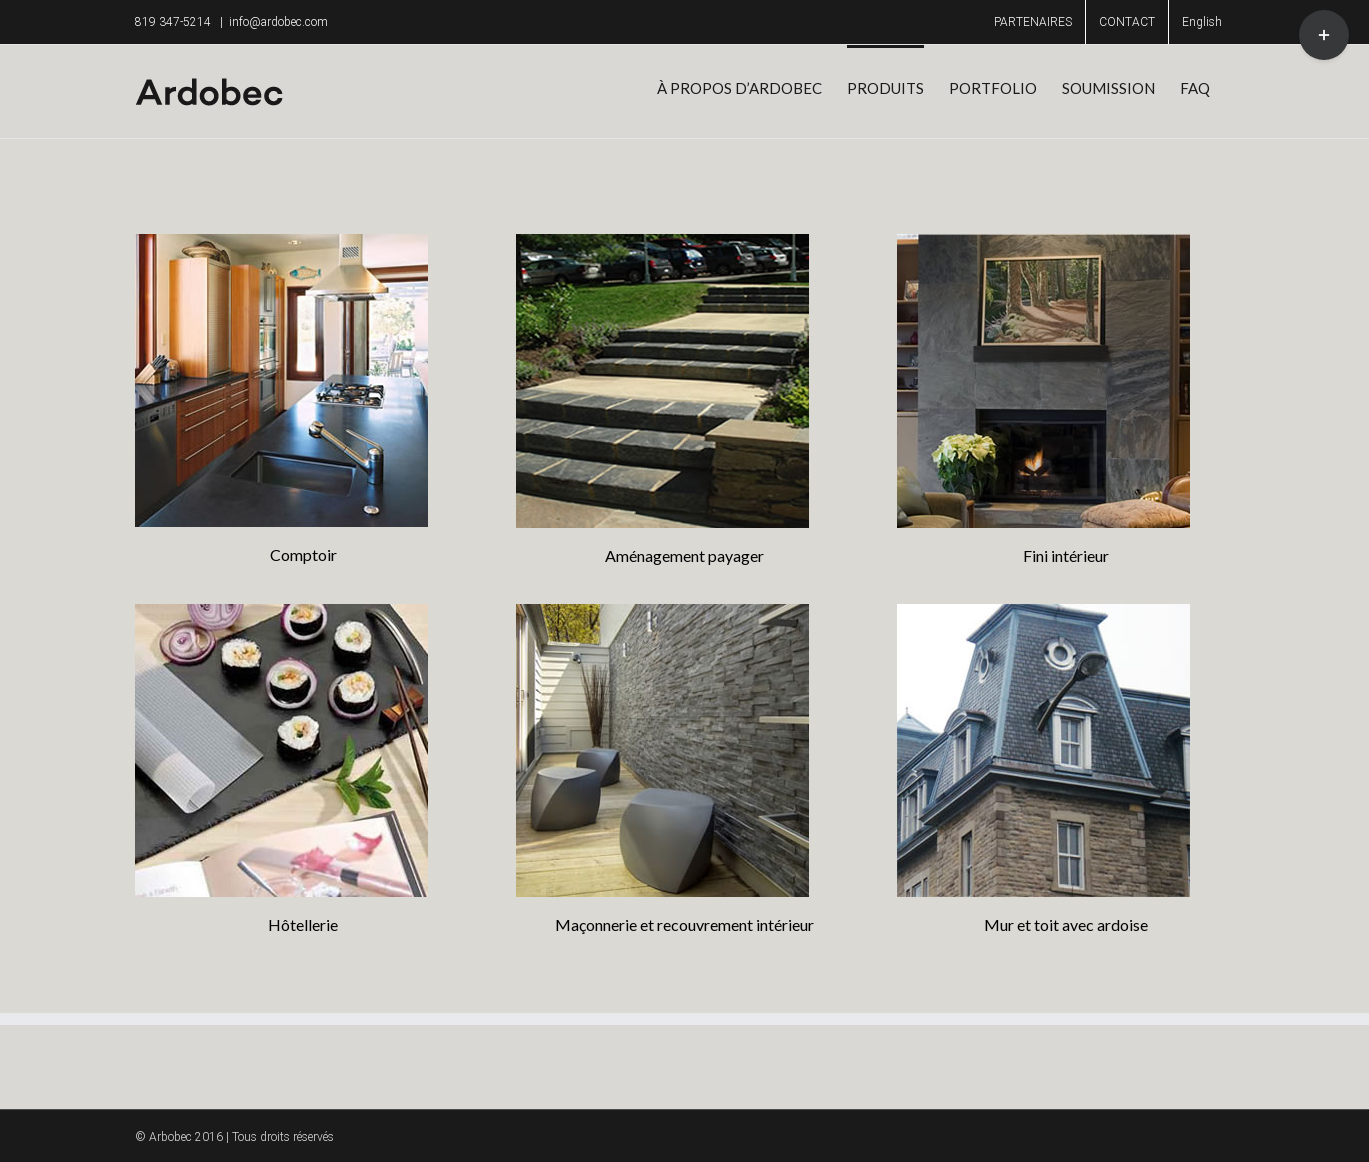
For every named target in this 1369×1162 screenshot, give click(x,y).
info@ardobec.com (278, 22)
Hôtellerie (303, 924)
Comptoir (303, 554)
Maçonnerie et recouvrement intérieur (684, 924)
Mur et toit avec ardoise (1066, 924)
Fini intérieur (1066, 555)
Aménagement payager (684, 555)
